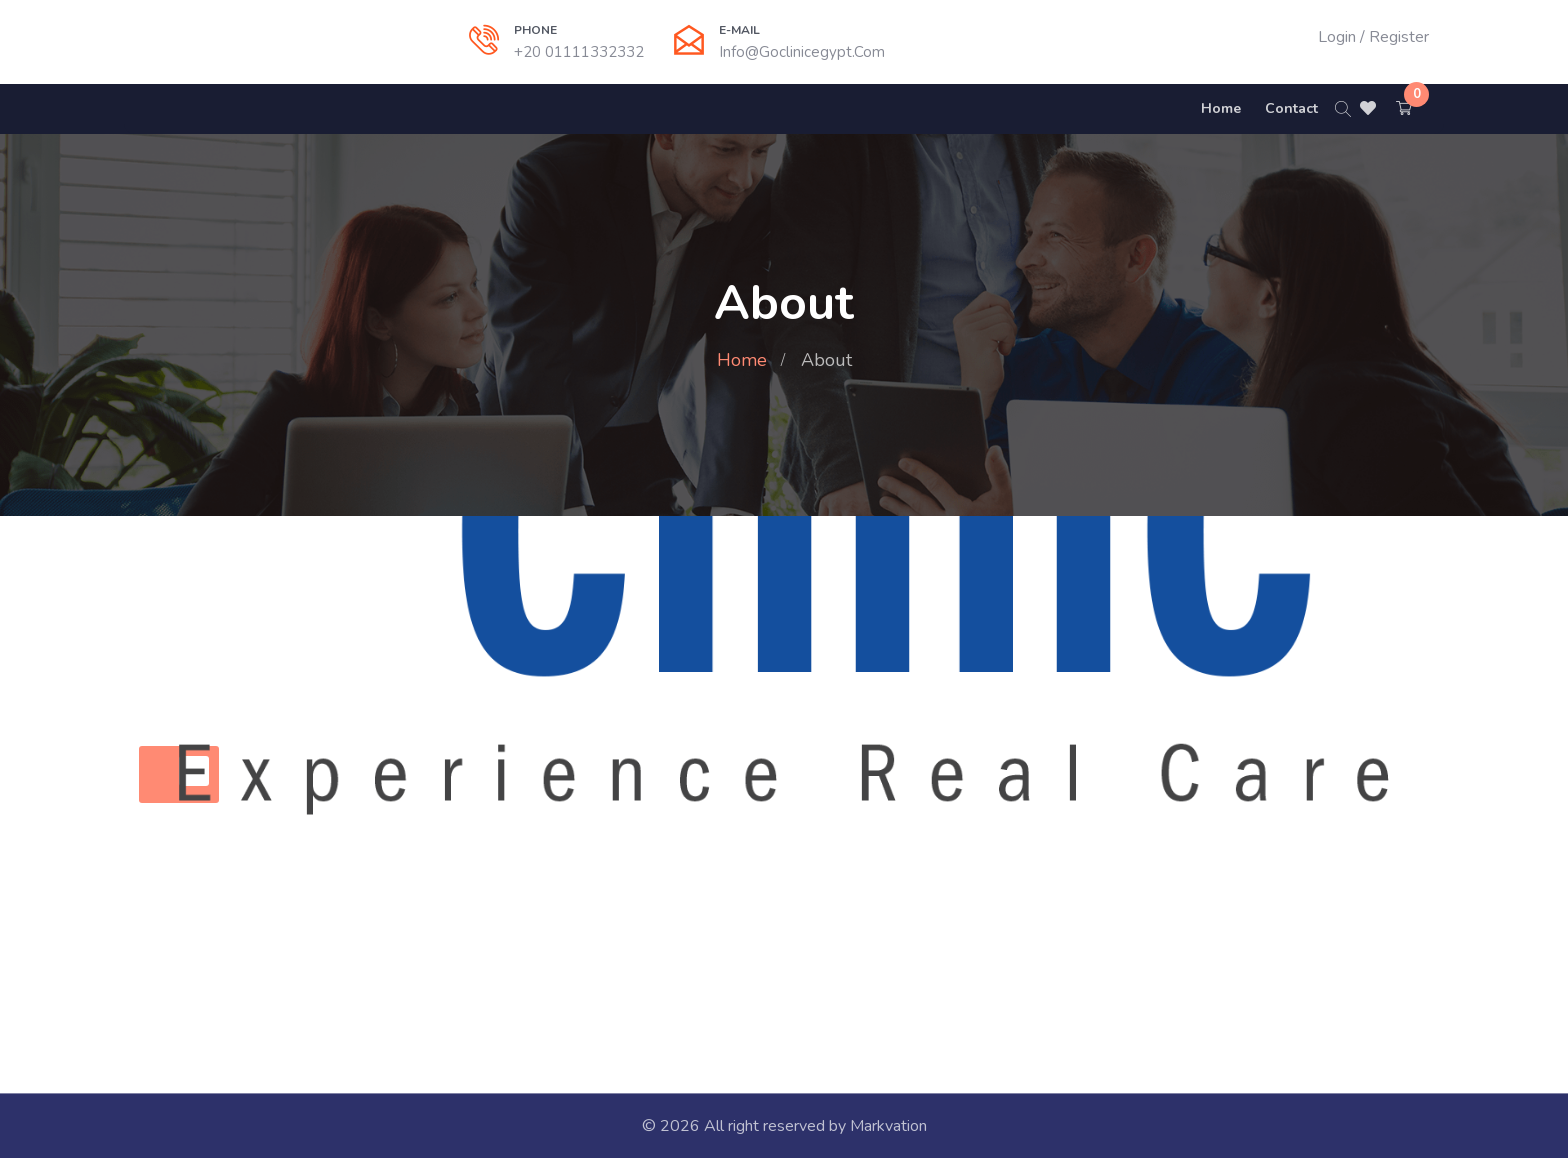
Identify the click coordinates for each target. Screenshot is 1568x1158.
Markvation (888, 1126)
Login (1337, 37)
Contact (1291, 108)
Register (1399, 37)
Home (1221, 108)
